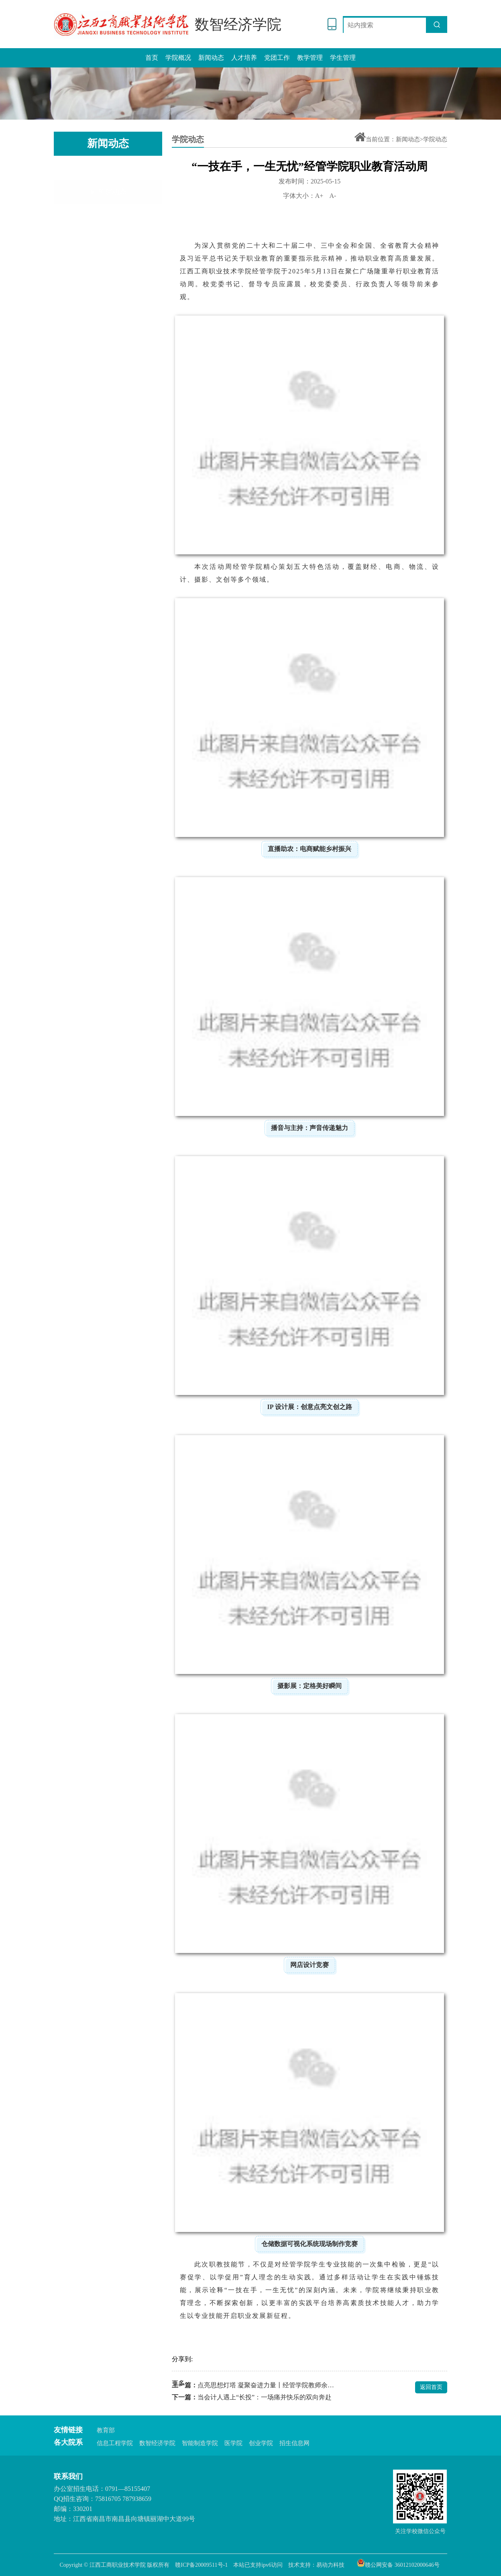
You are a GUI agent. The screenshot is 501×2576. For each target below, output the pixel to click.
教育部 (106, 2430)
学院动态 (108, 169)
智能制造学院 (200, 2443)
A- (332, 195)
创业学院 (261, 2443)
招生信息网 (294, 2443)
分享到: (182, 2359)
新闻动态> (409, 139)
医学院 (233, 2443)
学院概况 (178, 57)
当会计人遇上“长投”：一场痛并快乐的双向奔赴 (265, 2397)
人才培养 (244, 57)
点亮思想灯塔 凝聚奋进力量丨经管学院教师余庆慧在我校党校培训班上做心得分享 (266, 2385)
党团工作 (277, 57)
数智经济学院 (157, 2443)
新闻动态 (211, 57)
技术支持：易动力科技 (316, 2565)
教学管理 (310, 57)
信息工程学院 (115, 2443)
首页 (151, 57)
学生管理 (343, 57)
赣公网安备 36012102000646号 (398, 2563)
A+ (319, 195)
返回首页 (431, 2387)
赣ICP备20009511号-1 (201, 2565)
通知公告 (108, 194)
